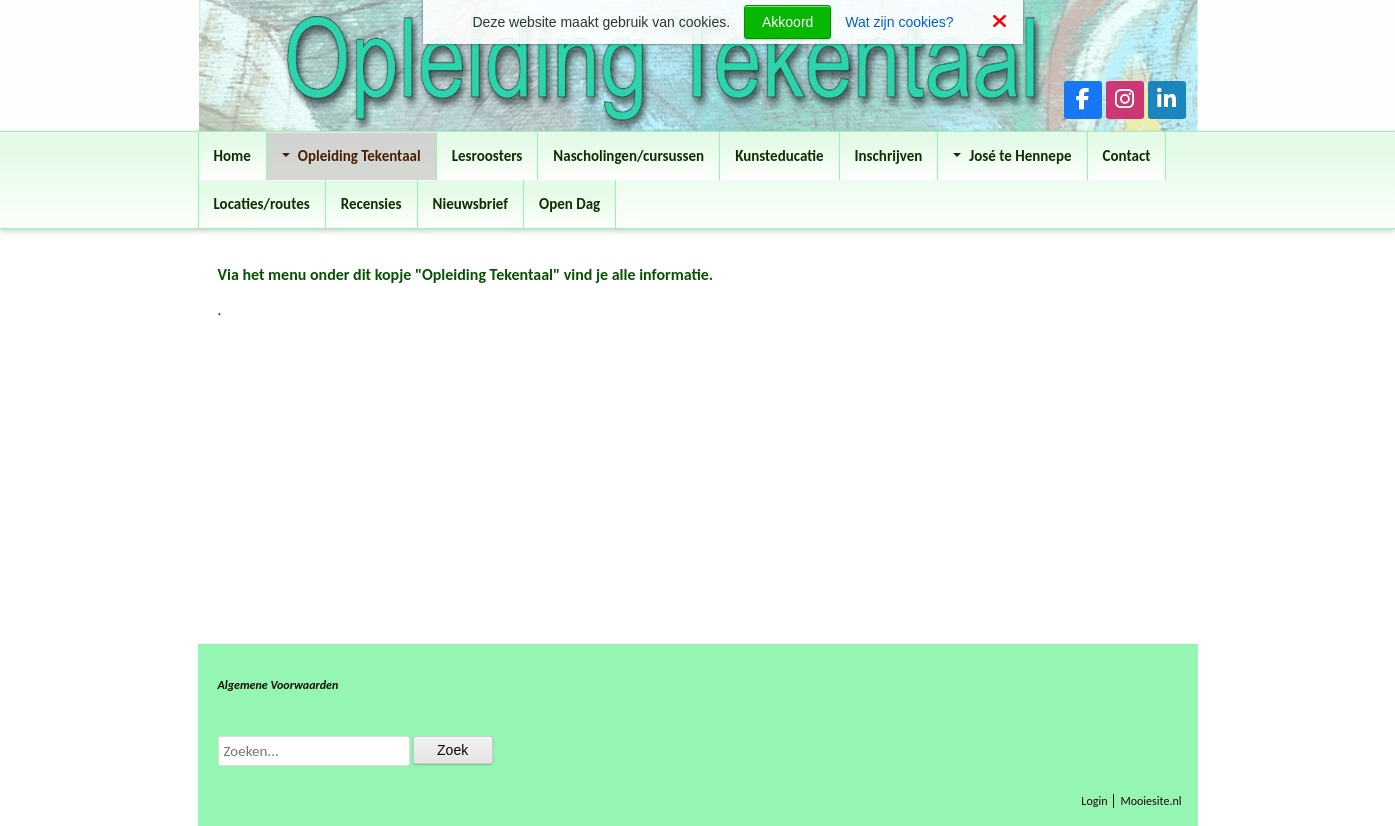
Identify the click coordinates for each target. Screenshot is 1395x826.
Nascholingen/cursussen (628, 156)
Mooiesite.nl (1150, 801)
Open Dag (569, 204)
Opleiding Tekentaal (351, 156)
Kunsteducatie (779, 156)
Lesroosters (487, 156)
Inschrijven (889, 156)
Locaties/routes (262, 204)
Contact (1127, 156)
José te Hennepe (1012, 156)
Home (232, 156)
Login (1094, 801)
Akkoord (787, 22)
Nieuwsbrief (470, 204)
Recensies (371, 204)
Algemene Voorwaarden (278, 685)
